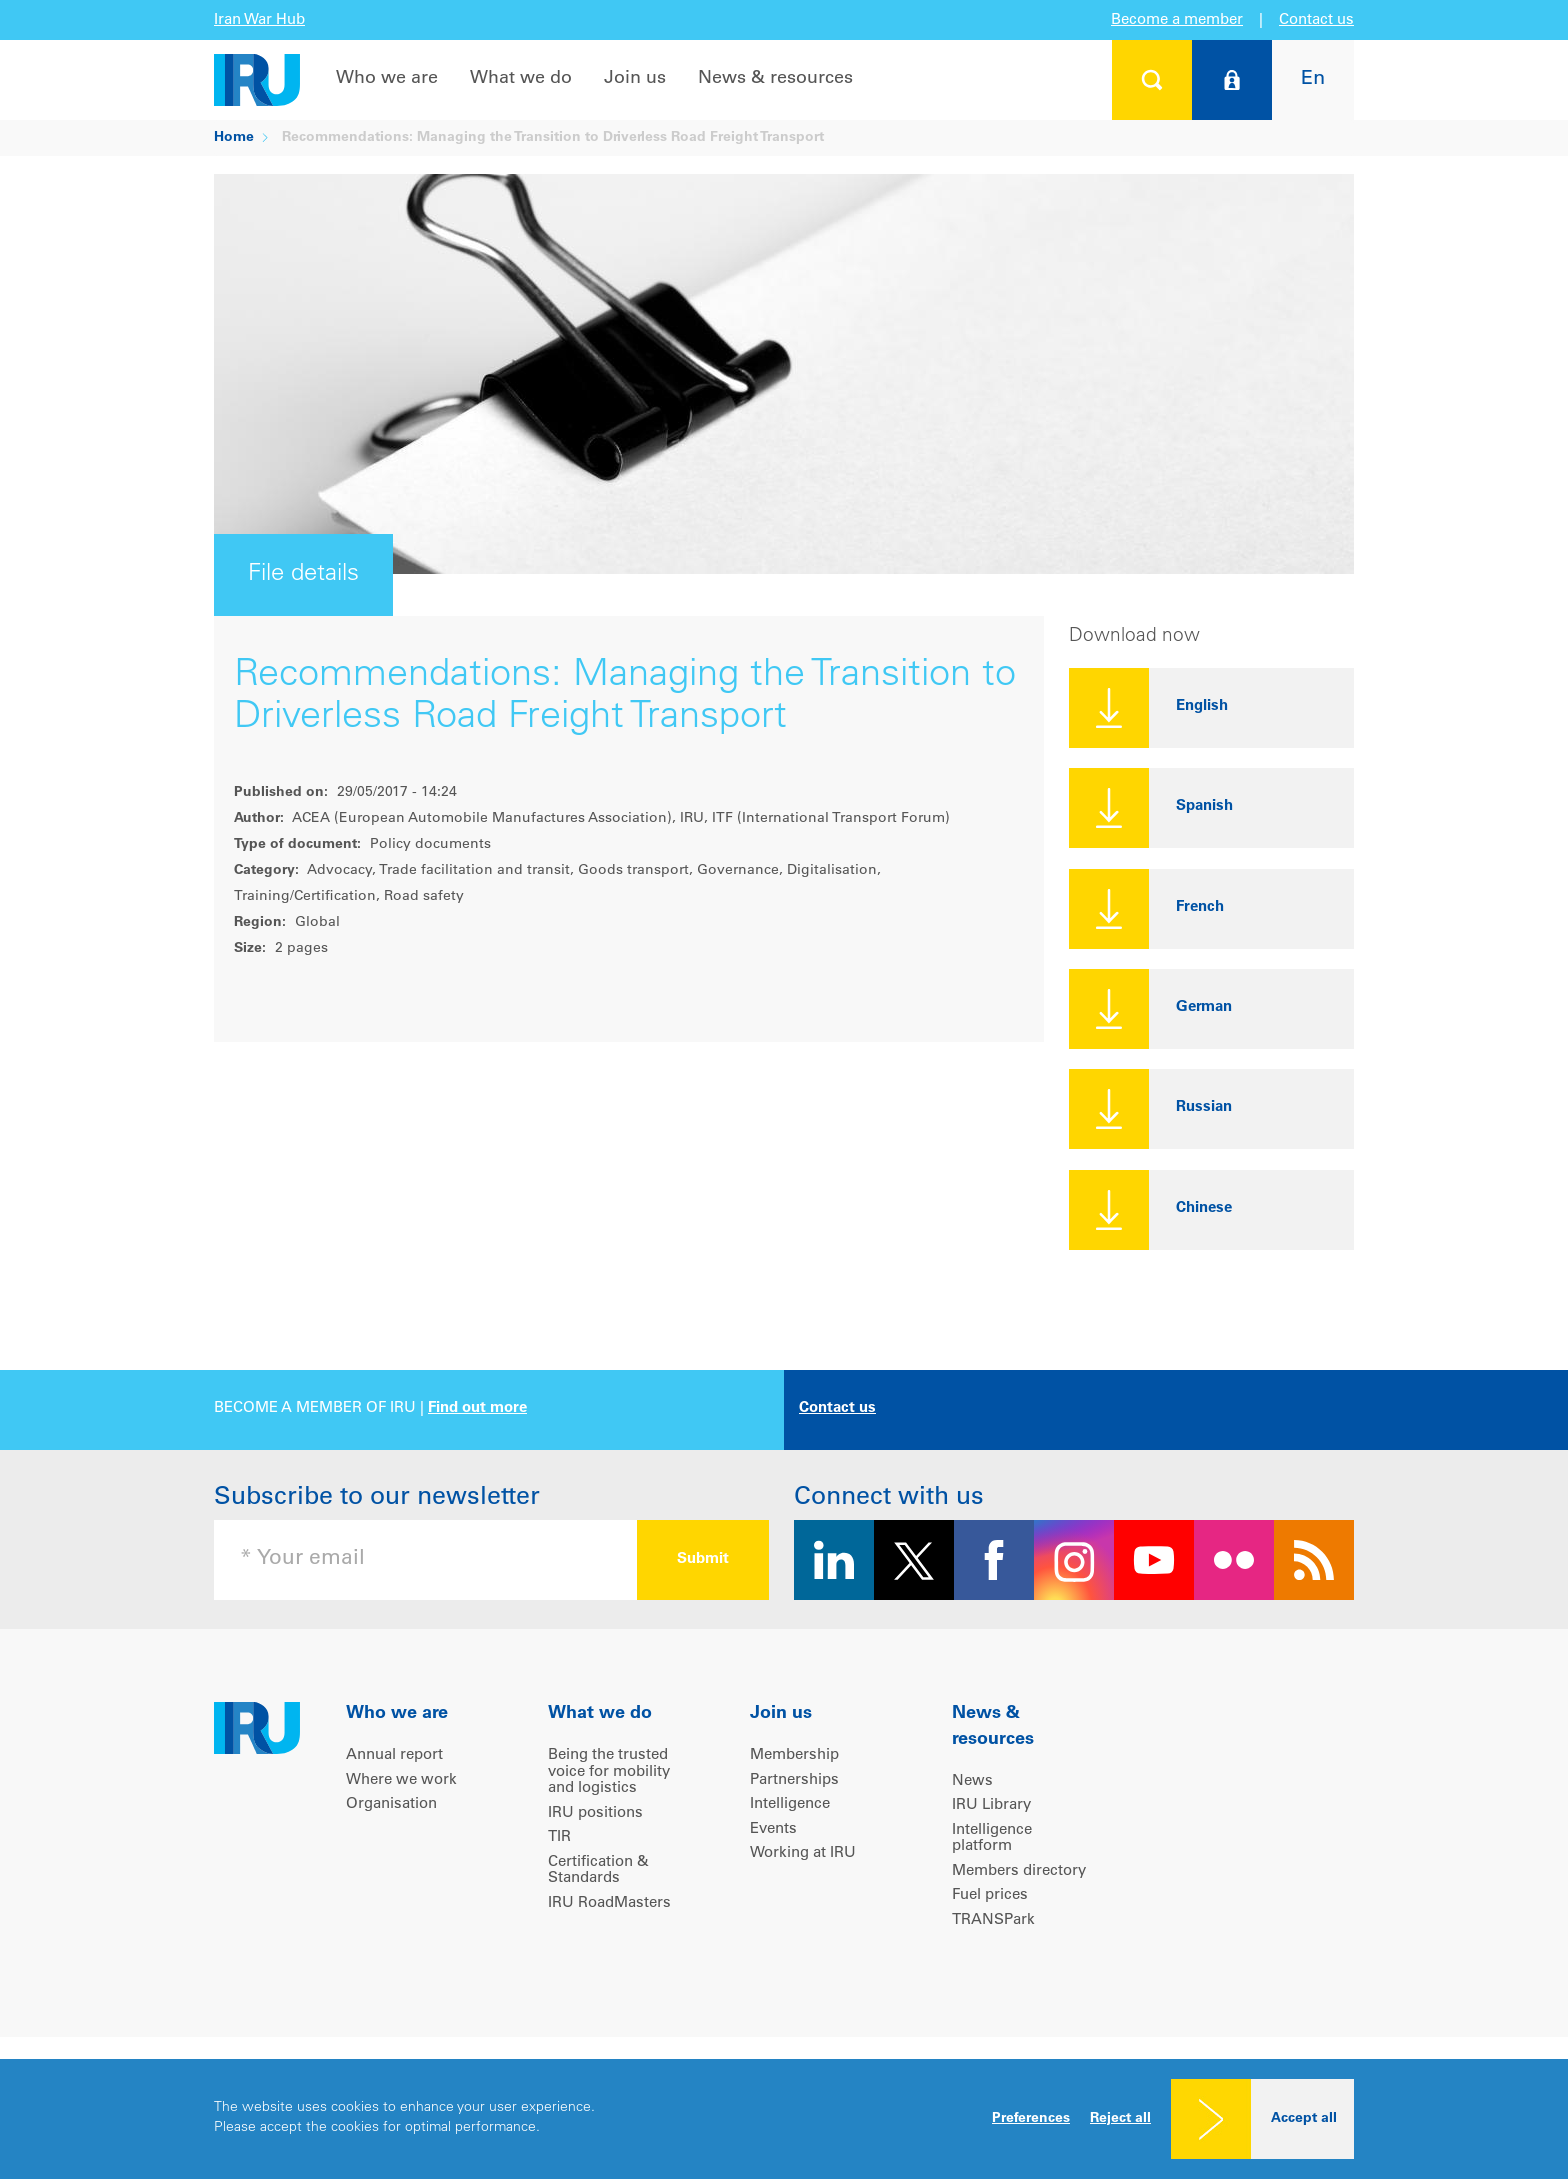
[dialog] (784, 2119)
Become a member (1177, 20)
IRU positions (595, 1813)
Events (773, 1829)
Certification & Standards (598, 1871)
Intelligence (790, 1804)
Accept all (1304, 2119)
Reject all (1120, 2119)
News (972, 1781)
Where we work (401, 1780)
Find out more (477, 1408)
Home (234, 138)
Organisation (391, 1804)
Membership (794, 1755)
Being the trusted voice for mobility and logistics (609, 1772)
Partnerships (794, 1780)
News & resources (775, 79)
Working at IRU (803, 1853)
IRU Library (991, 1805)
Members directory (1019, 1871)
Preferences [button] (1031, 2119)
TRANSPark (993, 1920)
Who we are (387, 79)
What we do (521, 79)
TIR (559, 1837)
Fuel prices (990, 1895)
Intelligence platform (992, 1839)
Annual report (394, 1755)
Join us (635, 79)
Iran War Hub (259, 20)
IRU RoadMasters (609, 1903)
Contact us (1316, 20)
